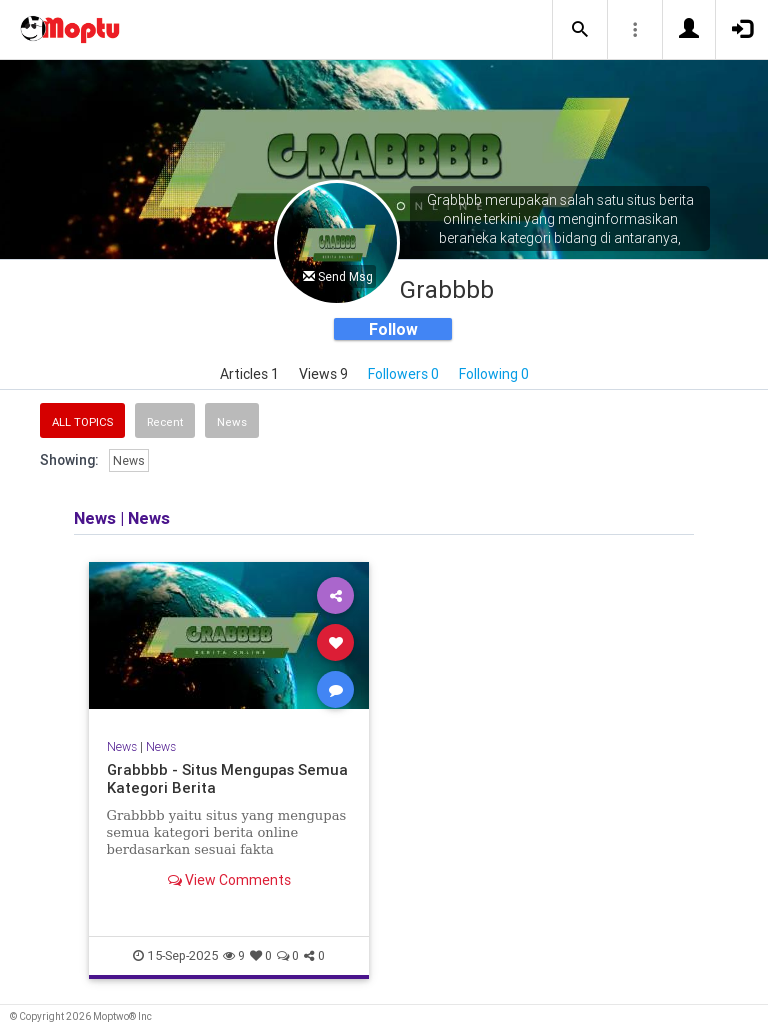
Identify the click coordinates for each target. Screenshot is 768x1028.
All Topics (82, 422)
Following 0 (494, 374)
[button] (580, 30)
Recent (165, 422)
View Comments (229, 880)
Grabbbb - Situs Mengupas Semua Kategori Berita (227, 778)
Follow (393, 329)
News (232, 422)
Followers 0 (403, 374)
